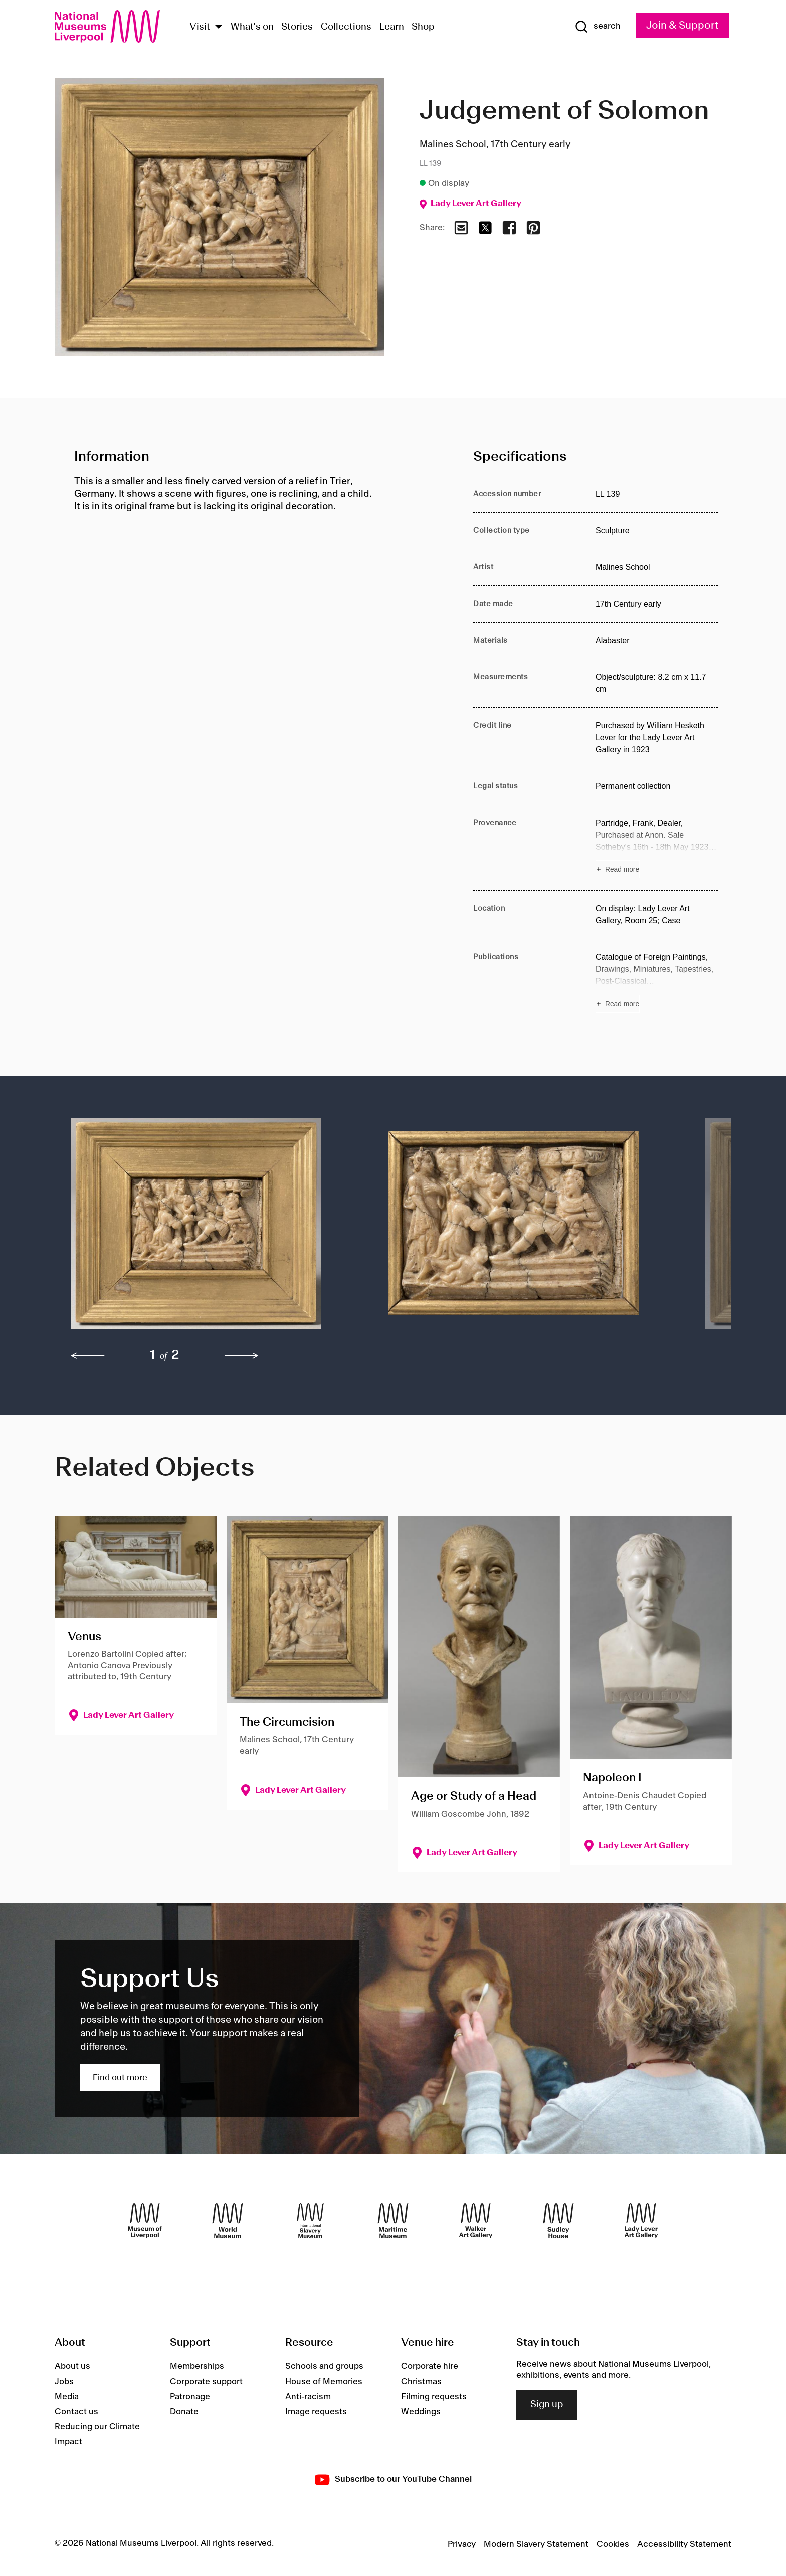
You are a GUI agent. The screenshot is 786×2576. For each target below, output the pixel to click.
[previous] (88, 1356)
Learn (391, 27)
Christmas (421, 2381)
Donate (184, 2411)
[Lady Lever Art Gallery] (641, 2220)
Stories (297, 27)
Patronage (190, 2396)
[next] (242, 1356)
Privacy (462, 2544)
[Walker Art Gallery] (475, 2220)
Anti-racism (308, 2396)
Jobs (64, 2381)
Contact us (76, 2411)
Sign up (546, 2405)
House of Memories (323, 2381)
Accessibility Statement (684, 2544)
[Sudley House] (558, 2220)
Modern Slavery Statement (536, 2544)
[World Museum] (227, 2220)
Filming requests (434, 2396)
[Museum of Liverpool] (144, 2220)
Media (67, 2396)
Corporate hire (429, 2366)
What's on (252, 27)
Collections (346, 27)
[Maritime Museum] (393, 2220)
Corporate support (206, 2381)
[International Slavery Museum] (310, 2220)
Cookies (613, 2544)
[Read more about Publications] (657, 982)
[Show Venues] (219, 27)
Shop (423, 27)
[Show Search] (597, 27)
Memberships (197, 2366)
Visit (199, 27)
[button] (209, 1228)
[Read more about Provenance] (657, 847)
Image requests (316, 2411)
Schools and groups (324, 2366)
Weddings (421, 2411)
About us (72, 2366)
